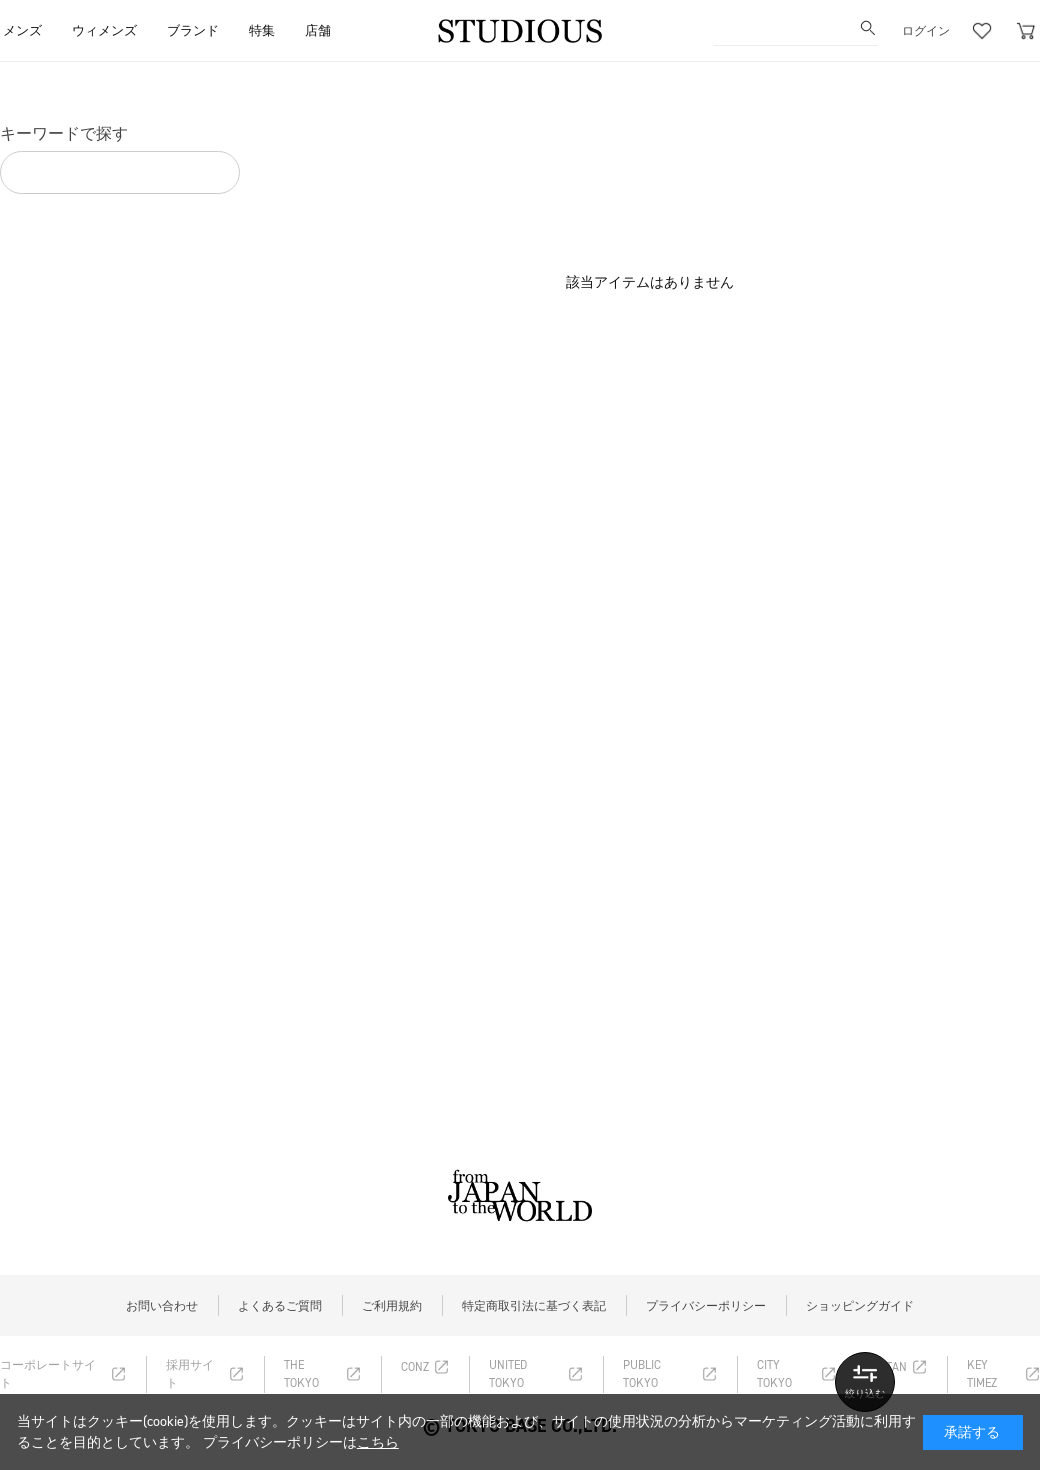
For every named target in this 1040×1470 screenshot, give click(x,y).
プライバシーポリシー (706, 1306)
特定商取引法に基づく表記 (534, 1306)
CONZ (415, 1367)
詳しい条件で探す (865, 1382)
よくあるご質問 (280, 1306)
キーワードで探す (64, 133)
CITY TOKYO (774, 1374)
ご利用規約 (392, 1306)
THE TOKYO (301, 1374)
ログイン (926, 31)
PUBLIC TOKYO (642, 1374)
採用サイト (190, 1374)
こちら (378, 1442)
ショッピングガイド (860, 1306)
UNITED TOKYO (508, 1374)
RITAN (891, 1367)
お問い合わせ (162, 1306)
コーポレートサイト (48, 1374)
